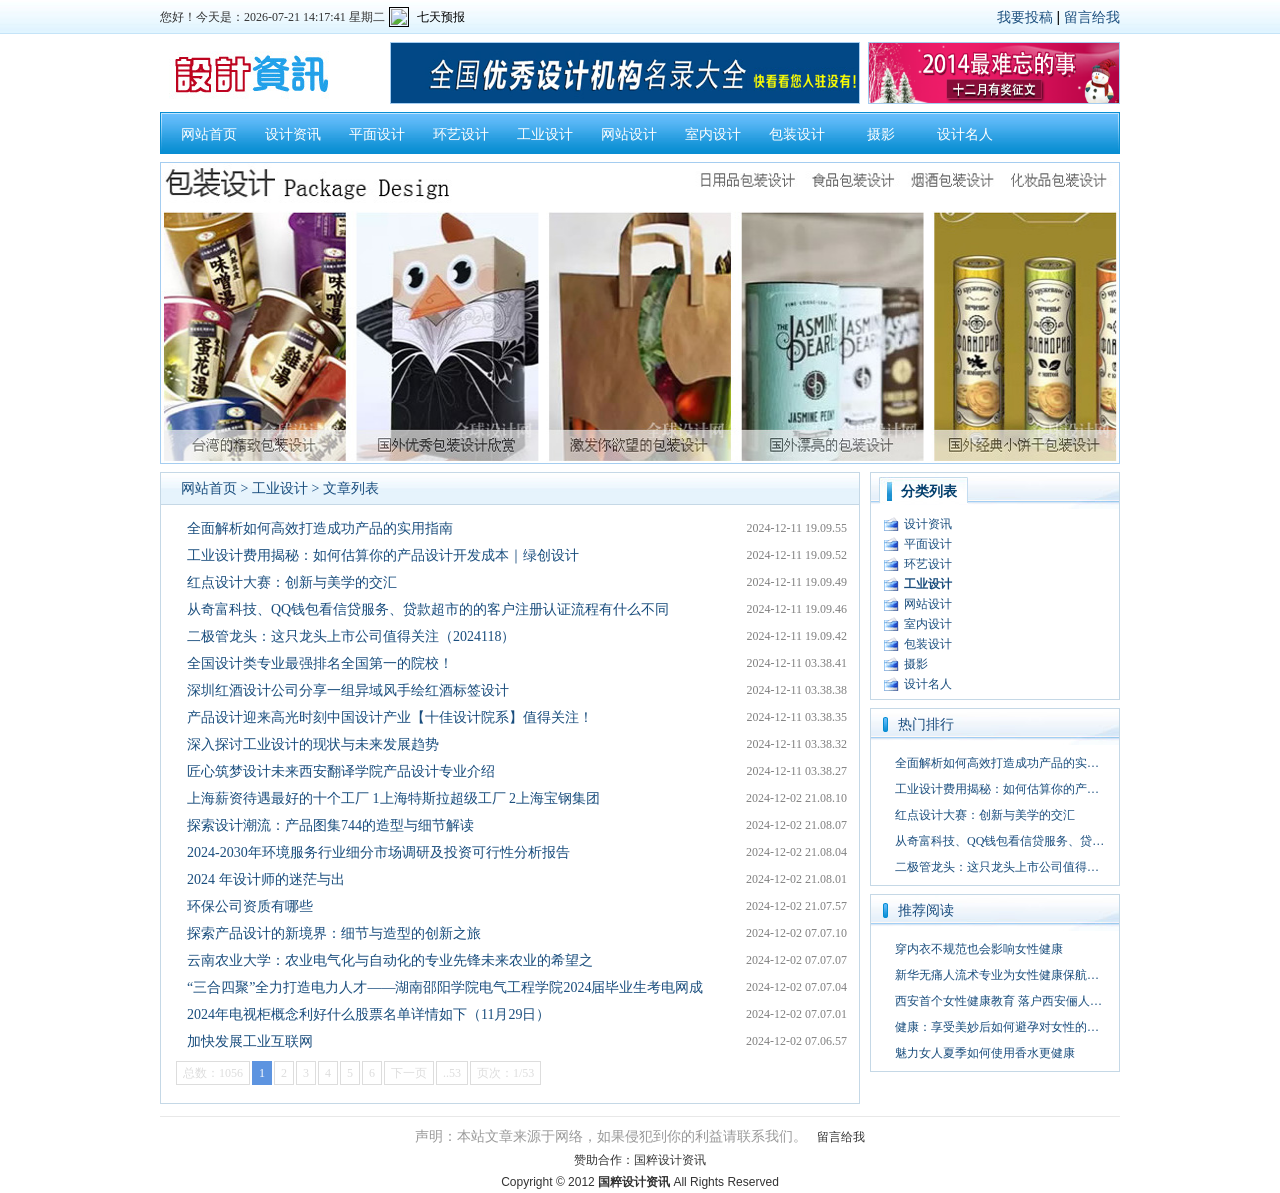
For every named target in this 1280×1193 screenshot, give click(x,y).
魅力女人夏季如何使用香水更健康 (985, 1053)
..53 (452, 1073)
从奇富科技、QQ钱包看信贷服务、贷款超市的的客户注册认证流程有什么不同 (428, 609)
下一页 (409, 1073)
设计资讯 (293, 134)
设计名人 (965, 134)
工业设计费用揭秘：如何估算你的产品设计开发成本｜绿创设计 (383, 555)
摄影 (881, 134)
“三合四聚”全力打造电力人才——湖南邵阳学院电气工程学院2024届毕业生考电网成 (445, 987)
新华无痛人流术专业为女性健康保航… (997, 975)
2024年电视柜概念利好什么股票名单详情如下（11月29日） (368, 1014)
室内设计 (713, 134)
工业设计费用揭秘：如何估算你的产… (997, 789)
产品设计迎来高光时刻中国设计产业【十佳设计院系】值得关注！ (390, 717)
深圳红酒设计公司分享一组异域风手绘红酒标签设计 (348, 690)
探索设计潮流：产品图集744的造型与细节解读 (330, 825)
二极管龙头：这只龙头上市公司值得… (997, 867)
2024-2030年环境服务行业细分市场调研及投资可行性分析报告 (378, 852)
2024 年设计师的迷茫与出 (266, 879)
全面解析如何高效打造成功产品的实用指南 (320, 528)
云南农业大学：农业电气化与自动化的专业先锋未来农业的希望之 (390, 960)
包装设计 (797, 134)
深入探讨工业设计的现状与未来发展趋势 (313, 744)
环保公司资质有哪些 (250, 906)
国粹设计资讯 (670, 1160)
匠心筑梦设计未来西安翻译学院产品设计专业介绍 (341, 771)
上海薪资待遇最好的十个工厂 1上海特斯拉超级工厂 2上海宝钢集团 (393, 798)
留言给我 (1092, 17)
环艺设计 (461, 134)
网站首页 (209, 134)
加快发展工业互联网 (250, 1041)
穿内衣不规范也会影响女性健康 (979, 949)
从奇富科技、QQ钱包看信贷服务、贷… (999, 841)
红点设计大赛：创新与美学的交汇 (292, 582)
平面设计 (377, 134)
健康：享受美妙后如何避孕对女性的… (997, 1027)
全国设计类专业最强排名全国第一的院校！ (320, 663)
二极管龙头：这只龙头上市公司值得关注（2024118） (351, 636)
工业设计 (545, 134)
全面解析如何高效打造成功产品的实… (997, 763)
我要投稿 (1025, 17)
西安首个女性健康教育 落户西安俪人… (998, 1001)
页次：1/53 (505, 1073)
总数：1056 (213, 1073)
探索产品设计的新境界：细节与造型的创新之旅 (334, 933)
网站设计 (629, 134)
